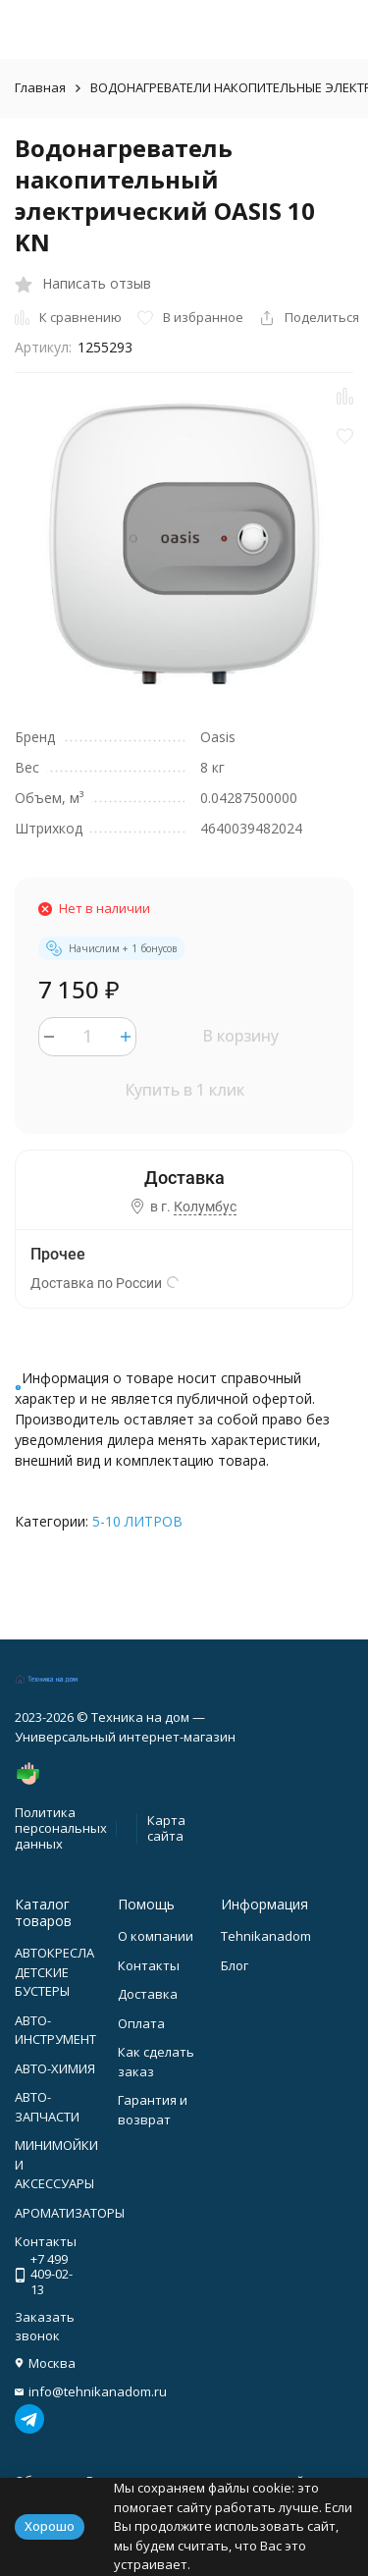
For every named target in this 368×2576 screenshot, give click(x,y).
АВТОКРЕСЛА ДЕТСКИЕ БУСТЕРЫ (54, 1972)
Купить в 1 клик (184, 1089)
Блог (234, 1965)
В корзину (240, 1035)
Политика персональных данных (61, 1827)
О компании (155, 1936)
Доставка (148, 1994)
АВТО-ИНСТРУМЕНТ (55, 2030)
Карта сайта (166, 1828)
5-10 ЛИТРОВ (137, 1521)
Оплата (141, 2023)
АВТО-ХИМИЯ (55, 2068)
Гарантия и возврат (152, 2109)
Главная (40, 87)
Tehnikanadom (266, 1936)
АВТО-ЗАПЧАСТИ (47, 2106)
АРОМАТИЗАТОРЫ (70, 2213)
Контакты (149, 1965)
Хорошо (50, 2526)
